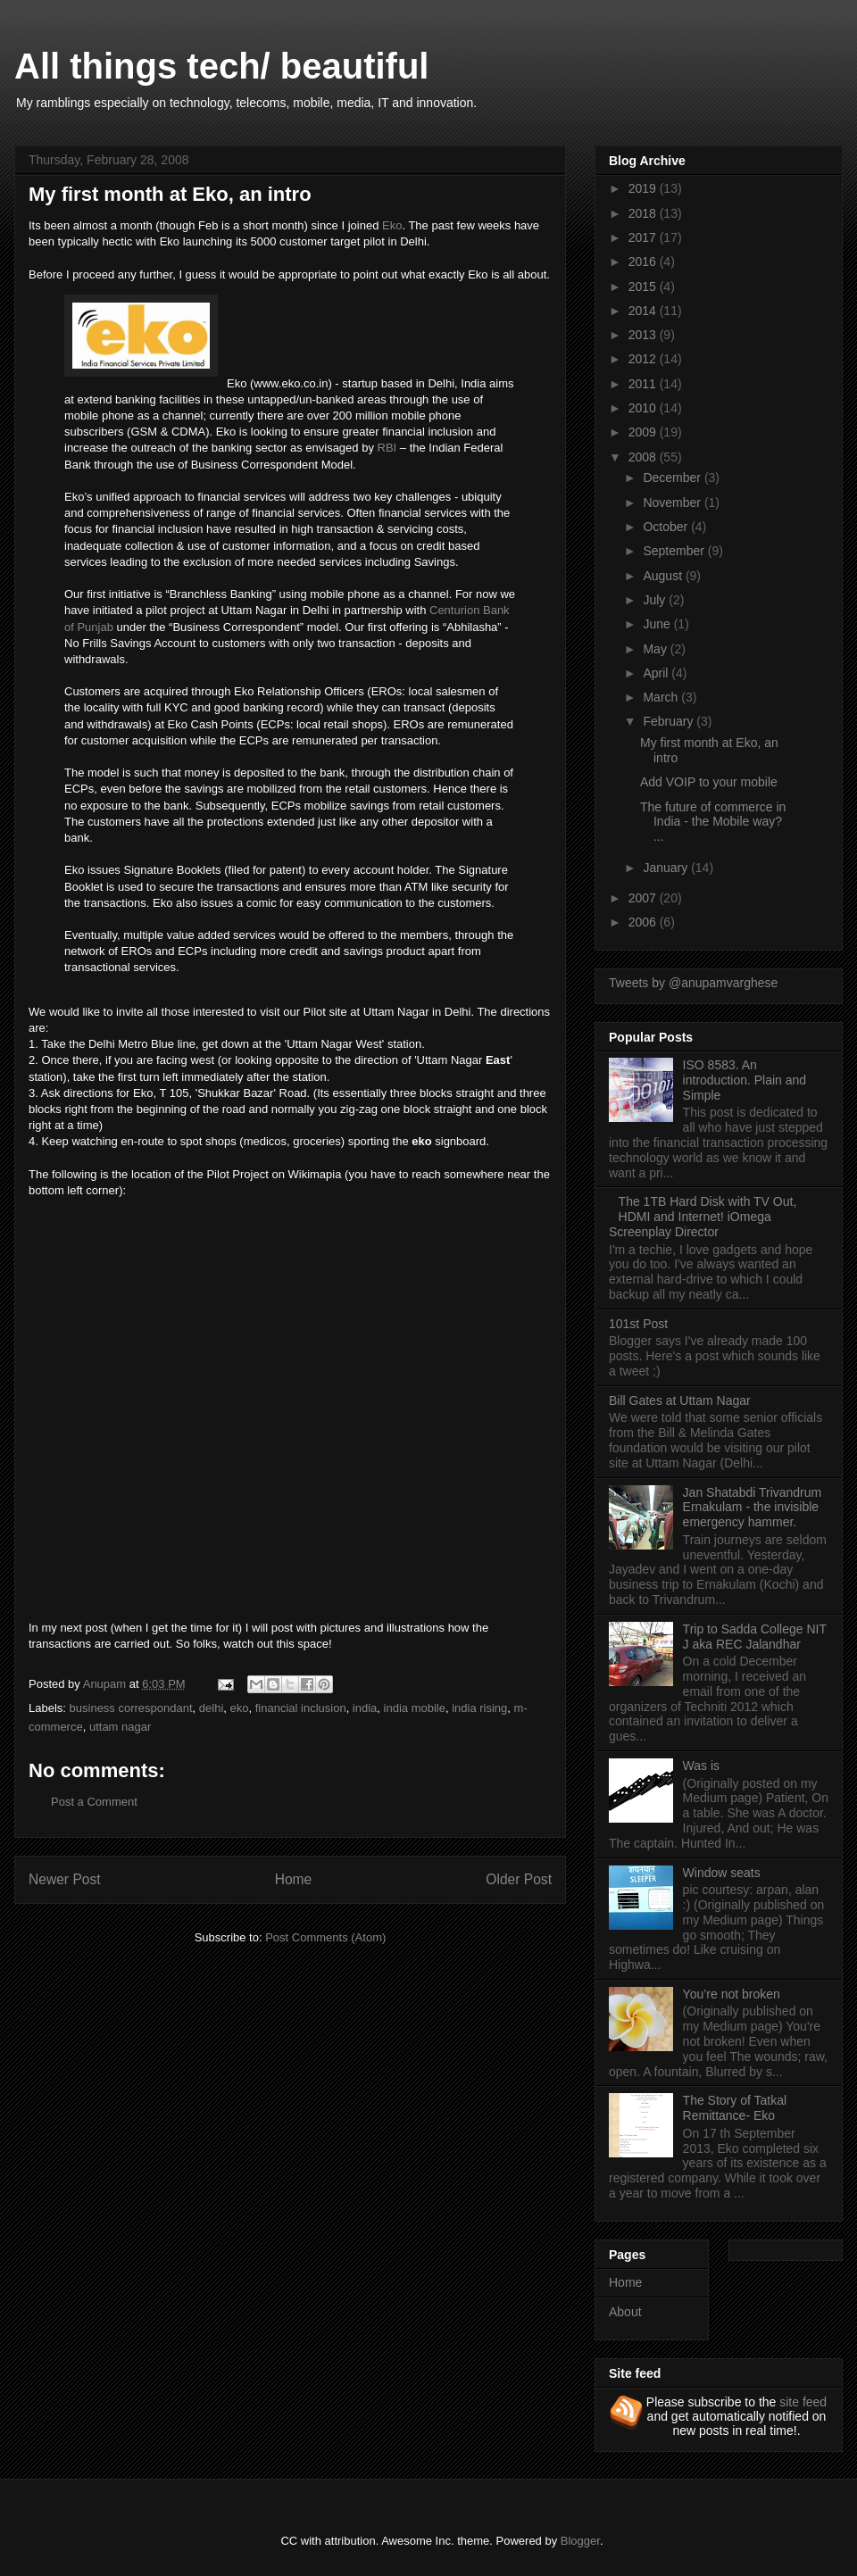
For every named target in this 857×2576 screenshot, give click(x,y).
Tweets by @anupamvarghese (693, 983)
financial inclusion (300, 1708)
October (667, 526)
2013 (644, 335)
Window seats (722, 1873)
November (673, 502)
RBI (389, 447)
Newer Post (65, 1879)
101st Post (638, 1324)
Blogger (580, 2540)
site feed (803, 2402)
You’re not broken (731, 1994)
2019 (644, 188)
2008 (644, 457)
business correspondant (131, 1708)
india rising (479, 1708)
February (669, 721)
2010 (644, 408)
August (664, 576)
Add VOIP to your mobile (709, 782)
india (365, 1708)
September (675, 551)
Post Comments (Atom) (325, 1937)
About (625, 2312)
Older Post (519, 1879)
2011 (644, 384)
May (656, 649)
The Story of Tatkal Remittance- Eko (734, 2108)
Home (293, 1879)
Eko (392, 225)
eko (239, 1708)
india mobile (414, 1708)
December (673, 477)
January (667, 867)
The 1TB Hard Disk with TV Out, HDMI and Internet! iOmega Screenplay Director (702, 1216)
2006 (644, 922)
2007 (644, 898)
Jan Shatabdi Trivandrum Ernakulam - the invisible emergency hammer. (752, 1507)
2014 (644, 310)
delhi (211, 1708)
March (662, 697)
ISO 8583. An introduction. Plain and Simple (745, 1080)
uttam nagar (120, 1726)
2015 (644, 286)
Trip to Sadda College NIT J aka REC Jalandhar (755, 1636)
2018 (644, 213)
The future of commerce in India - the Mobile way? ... (713, 822)
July (656, 600)
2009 (644, 432)
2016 (644, 261)
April (657, 673)
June (658, 624)
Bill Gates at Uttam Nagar (680, 1400)
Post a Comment (94, 1801)
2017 (644, 237)
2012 (644, 359)
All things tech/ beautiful (221, 66)
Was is (701, 1765)
